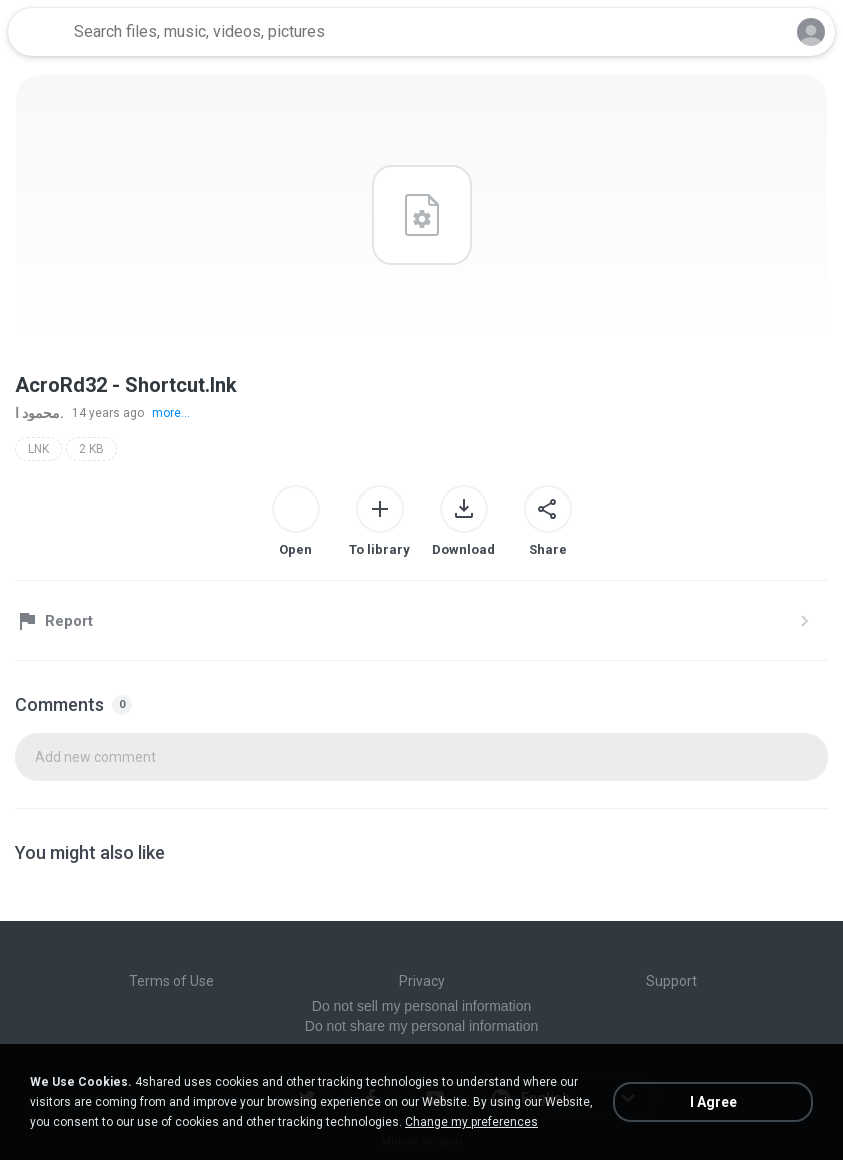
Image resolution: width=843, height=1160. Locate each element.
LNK (38, 449)
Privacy (422, 981)
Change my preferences (471, 1122)
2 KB (91, 449)
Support (671, 981)
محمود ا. (39, 413)
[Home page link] (38, 32)
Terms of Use (171, 981)
